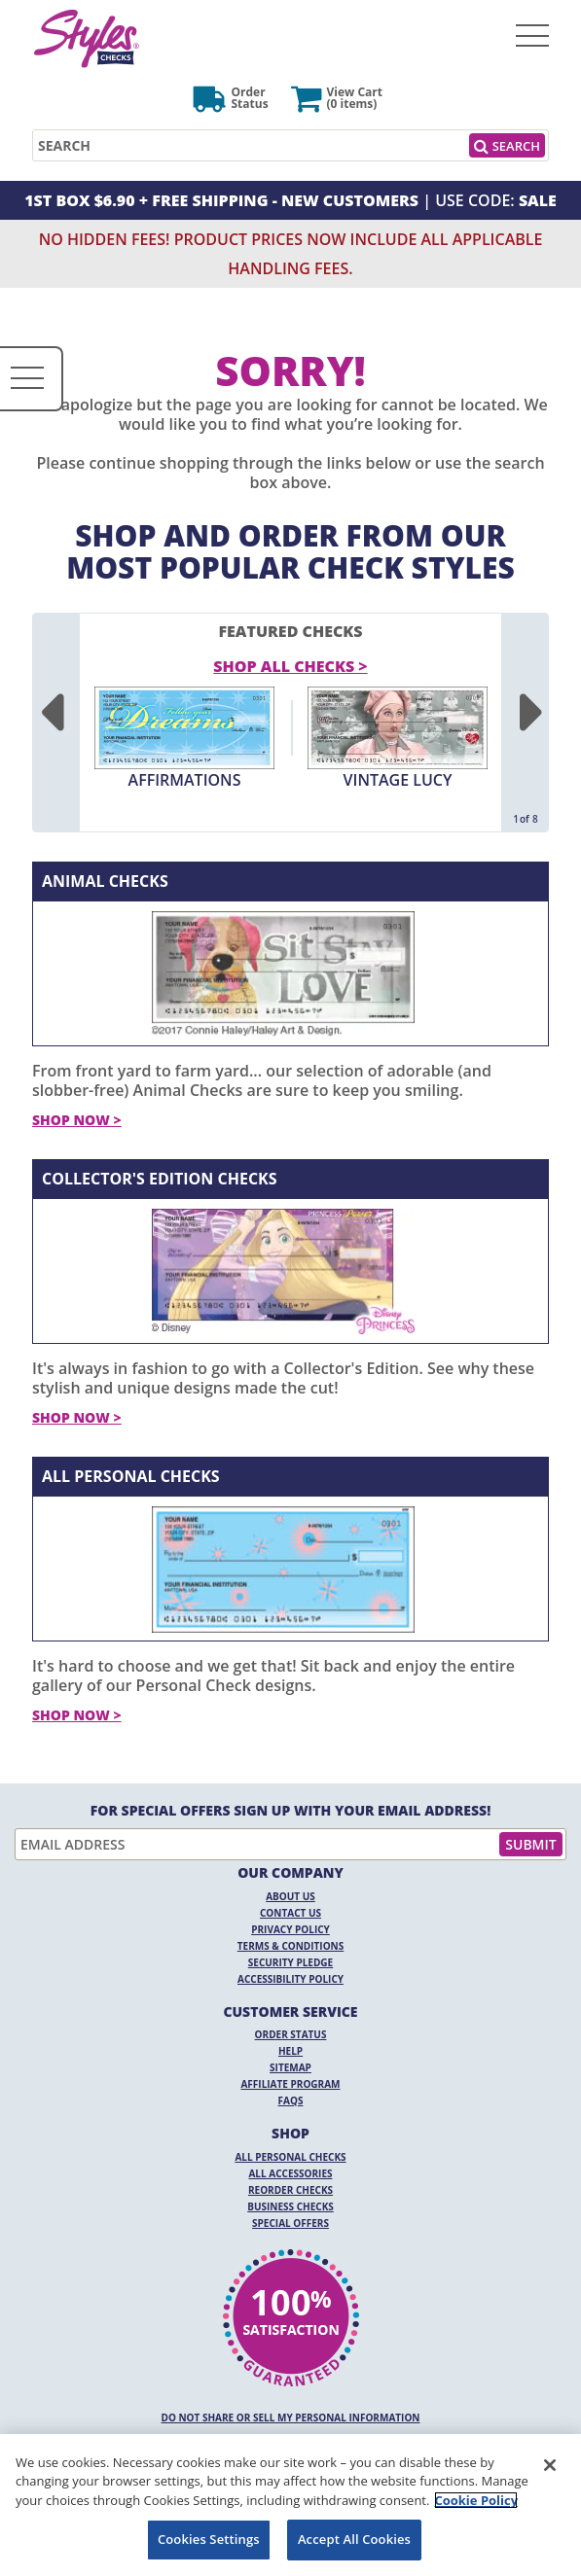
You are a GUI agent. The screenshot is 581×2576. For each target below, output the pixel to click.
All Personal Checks (131, 1476)
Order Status (291, 2034)
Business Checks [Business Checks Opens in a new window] (290, 2206)
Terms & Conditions (291, 1946)
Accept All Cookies (354, 2539)
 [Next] (530, 713)
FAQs (291, 2100)
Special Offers (290, 2223)
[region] (290, 2505)
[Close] (549, 2465)
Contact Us (290, 1913)
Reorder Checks (290, 2190)
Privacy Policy (290, 1929)
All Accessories (290, 2173)
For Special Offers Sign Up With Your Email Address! (291, 1810)
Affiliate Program (290, 2084)
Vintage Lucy (398, 780)
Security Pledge (290, 1962)
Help (290, 2051)
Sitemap (290, 2067)
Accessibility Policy (290, 1979)
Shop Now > (77, 1120)
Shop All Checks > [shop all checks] (290, 666)
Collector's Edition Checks (159, 1178)
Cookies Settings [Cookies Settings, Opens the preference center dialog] (209, 2539)
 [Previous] (50, 713)
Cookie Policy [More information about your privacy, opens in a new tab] (476, 2500)
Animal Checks (105, 881)
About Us (290, 1896)
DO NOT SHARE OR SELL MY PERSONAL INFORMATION (291, 2417)
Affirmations (184, 780)
